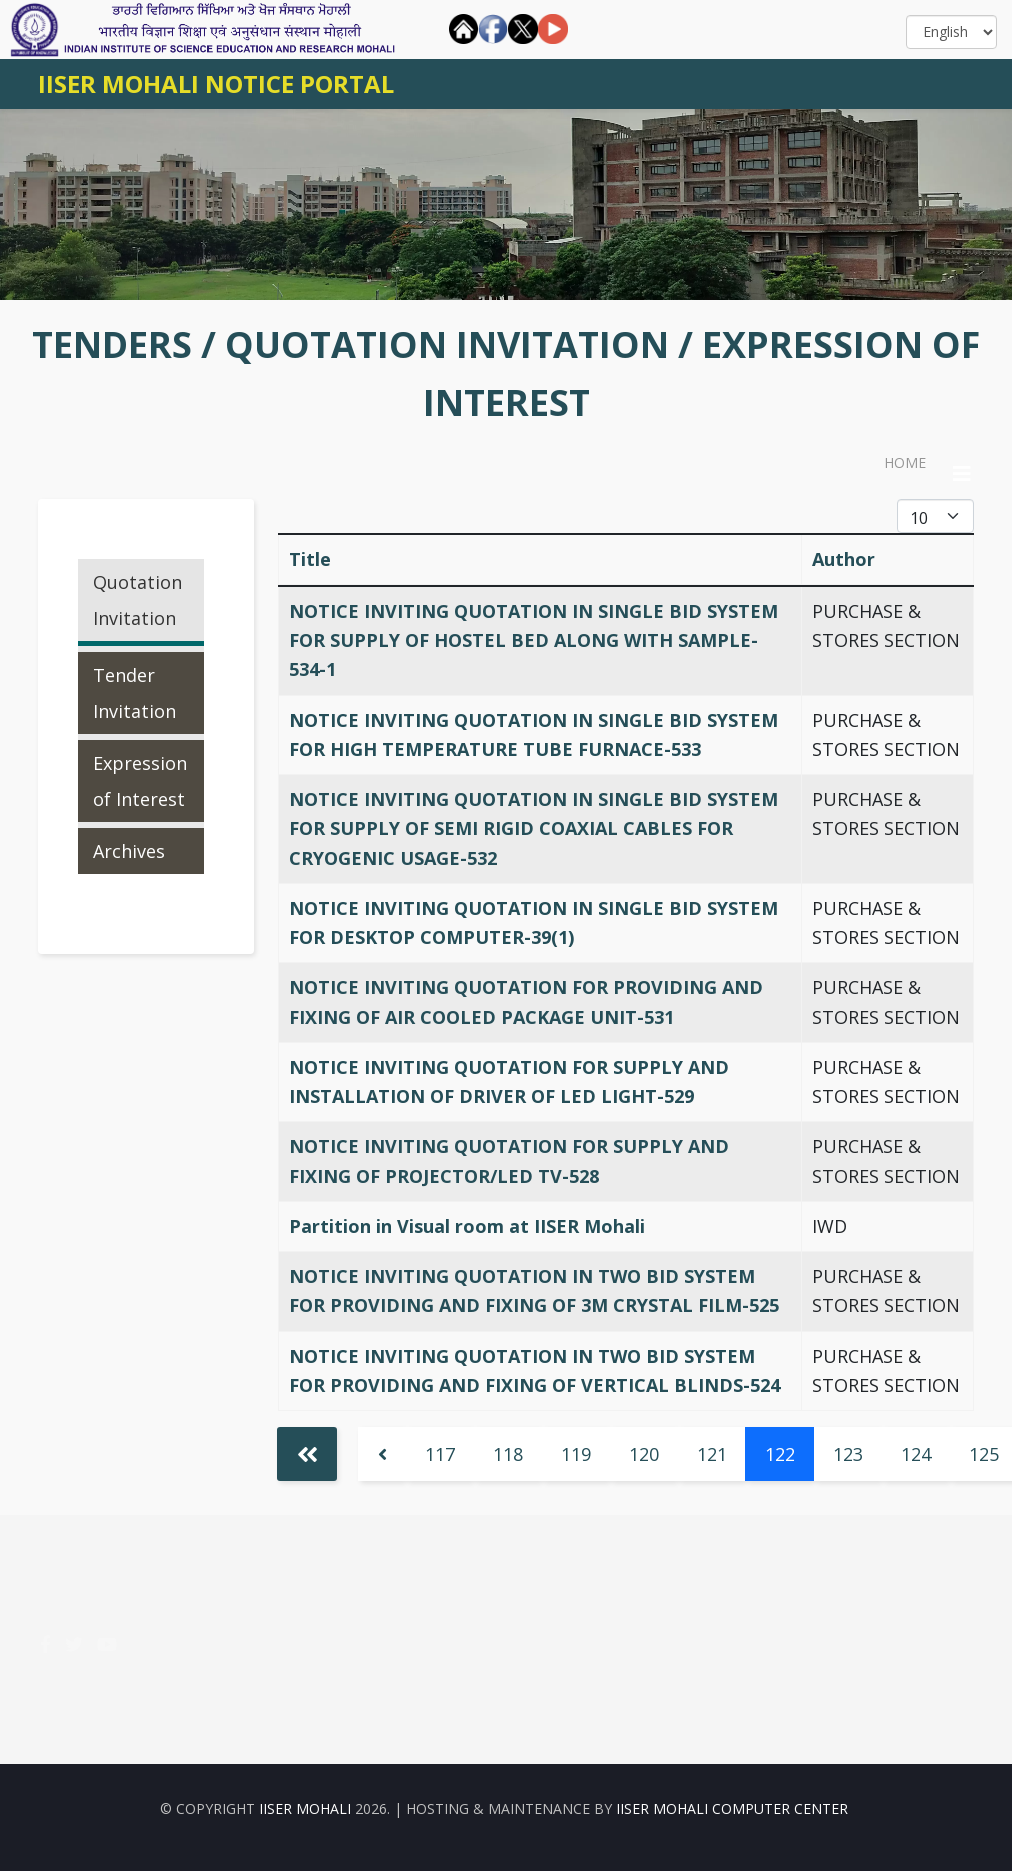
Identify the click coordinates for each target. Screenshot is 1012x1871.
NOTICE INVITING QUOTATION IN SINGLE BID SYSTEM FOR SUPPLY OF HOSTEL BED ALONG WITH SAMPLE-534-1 (533, 640)
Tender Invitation (134, 693)
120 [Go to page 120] (644, 1454)
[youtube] (107, 1644)
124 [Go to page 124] (916, 1454)
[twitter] (74, 1644)
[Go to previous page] (382, 1454)
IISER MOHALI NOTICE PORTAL (216, 83)
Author (843, 559)
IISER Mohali (307, 1808)
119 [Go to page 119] (576, 1454)
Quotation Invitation (137, 600)
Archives (129, 851)
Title (310, 559)
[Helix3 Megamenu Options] (962, 474)
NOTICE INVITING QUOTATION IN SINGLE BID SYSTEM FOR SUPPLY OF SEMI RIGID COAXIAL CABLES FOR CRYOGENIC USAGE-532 (533, 828)
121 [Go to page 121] (712, 1454)
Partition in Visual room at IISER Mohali (467, 1226)
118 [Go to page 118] (508, 1454)
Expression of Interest (140, 781)
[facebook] (45, 1644)
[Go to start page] (307, 1454)
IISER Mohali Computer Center (732, 1808)
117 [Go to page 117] (440, 1454)
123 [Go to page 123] (848, 1454)
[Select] (951, 32)
